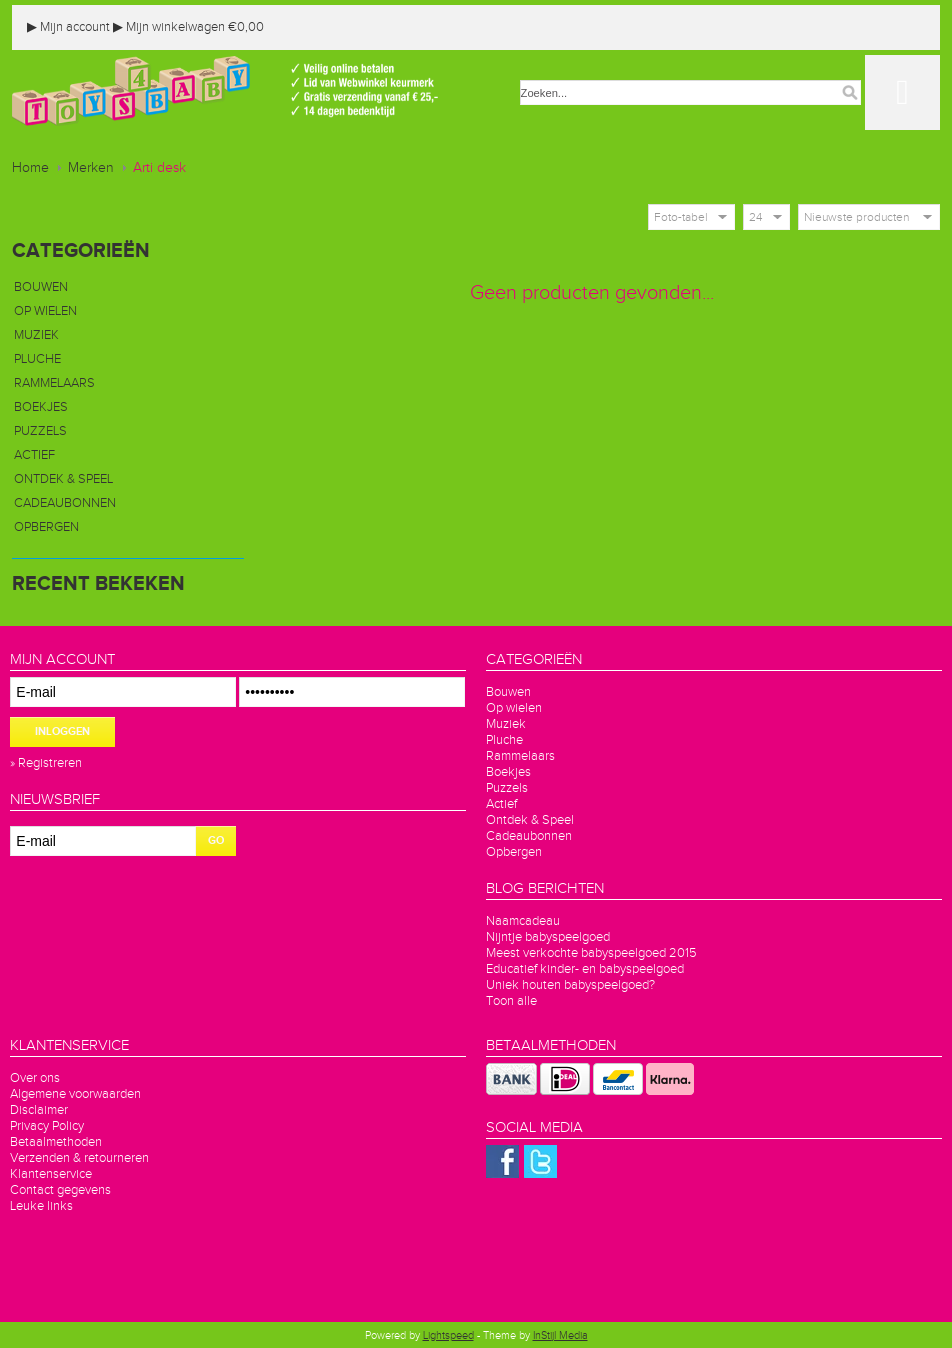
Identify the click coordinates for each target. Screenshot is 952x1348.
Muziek (36, 335)
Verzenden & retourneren (79, 1158)
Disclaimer (39, 1110)
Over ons (35, 1078)
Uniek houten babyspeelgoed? (570, 985)
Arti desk (159, 168)
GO (216, 840)
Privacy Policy (47, 1126)
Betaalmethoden (56, 1142)
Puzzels (40, 431)
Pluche (37, 359)
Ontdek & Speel (63, 479)
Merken (91, 168)
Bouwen (41, 287)
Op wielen (45, 311)
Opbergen (46, 527)
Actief (34, 455)
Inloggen (62, 731)
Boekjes (41, 407)
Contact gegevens (60, 1190)
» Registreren (46, 763)
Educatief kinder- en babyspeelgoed (585, 969)
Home (30, 168)
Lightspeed (448, 1335)
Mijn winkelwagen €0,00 (188, 27)
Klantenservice (51, 1174)
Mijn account (68, 27)
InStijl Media (560, 1335)
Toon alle (511, 1001)
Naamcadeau (523, 921)
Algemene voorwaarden (75, 1094)
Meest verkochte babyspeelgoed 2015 (591, 953)
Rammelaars (54, 383)
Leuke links (41, 1206)
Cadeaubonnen (65, 503)
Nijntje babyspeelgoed (548, 937)
